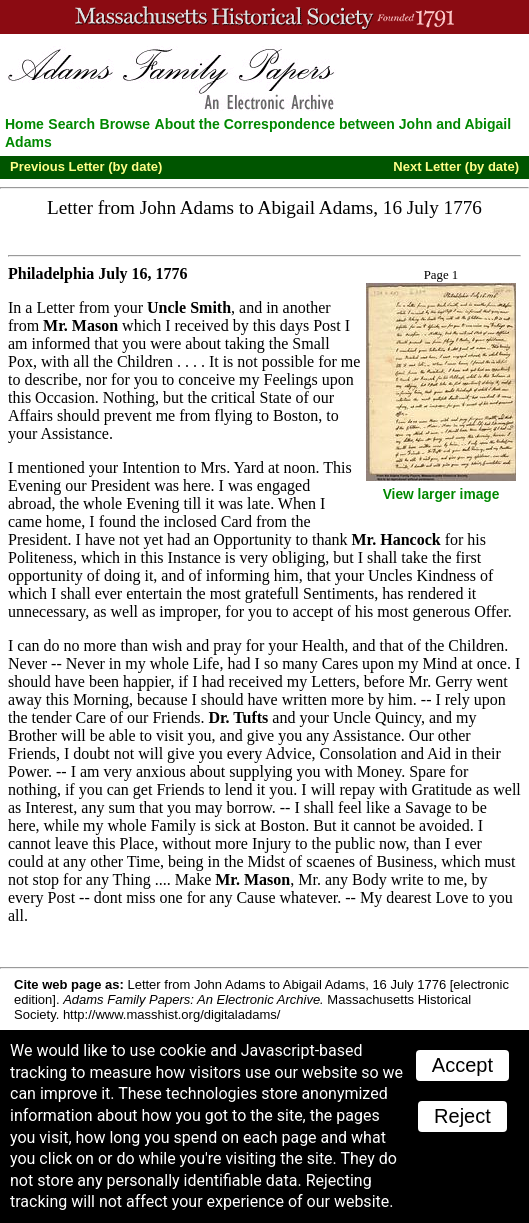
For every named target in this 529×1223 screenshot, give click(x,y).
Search (71, 124)
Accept (462, 1065)
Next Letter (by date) (456, 166)
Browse (125, 124)
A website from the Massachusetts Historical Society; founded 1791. (264, 17)
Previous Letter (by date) (86, 166)
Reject (462, 1116)
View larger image (441, 494)
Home (24, 124)
